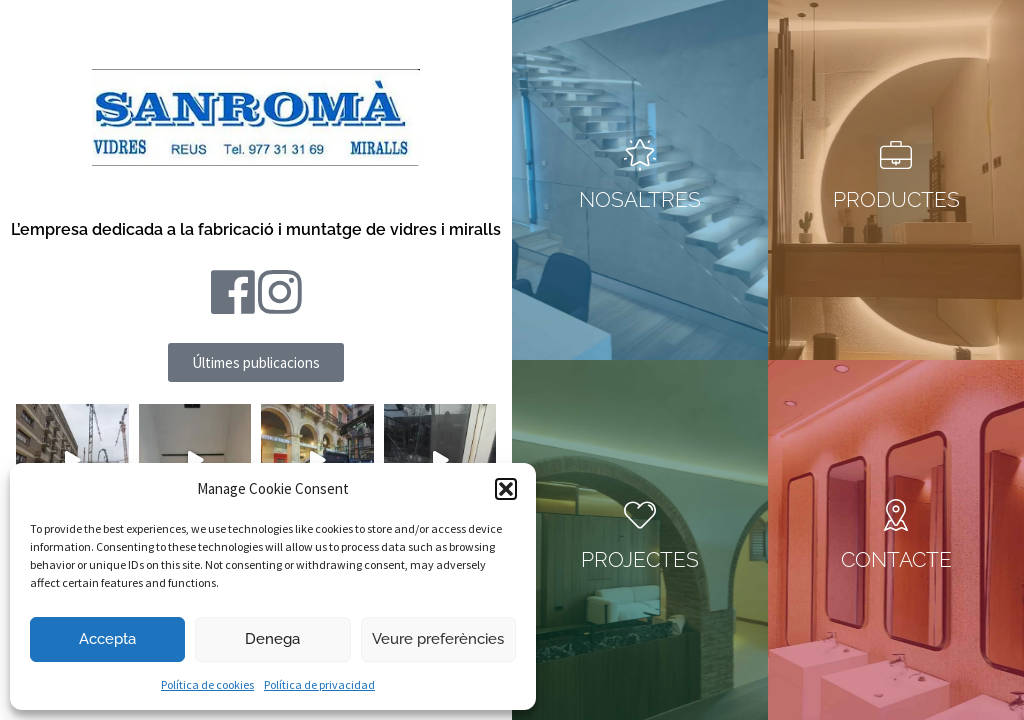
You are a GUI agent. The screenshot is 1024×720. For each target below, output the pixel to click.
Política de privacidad (319, 684)
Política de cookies (207, 684)
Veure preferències (438, 639)
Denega (272, 639)
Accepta (107, 639)
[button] (506, 489)
